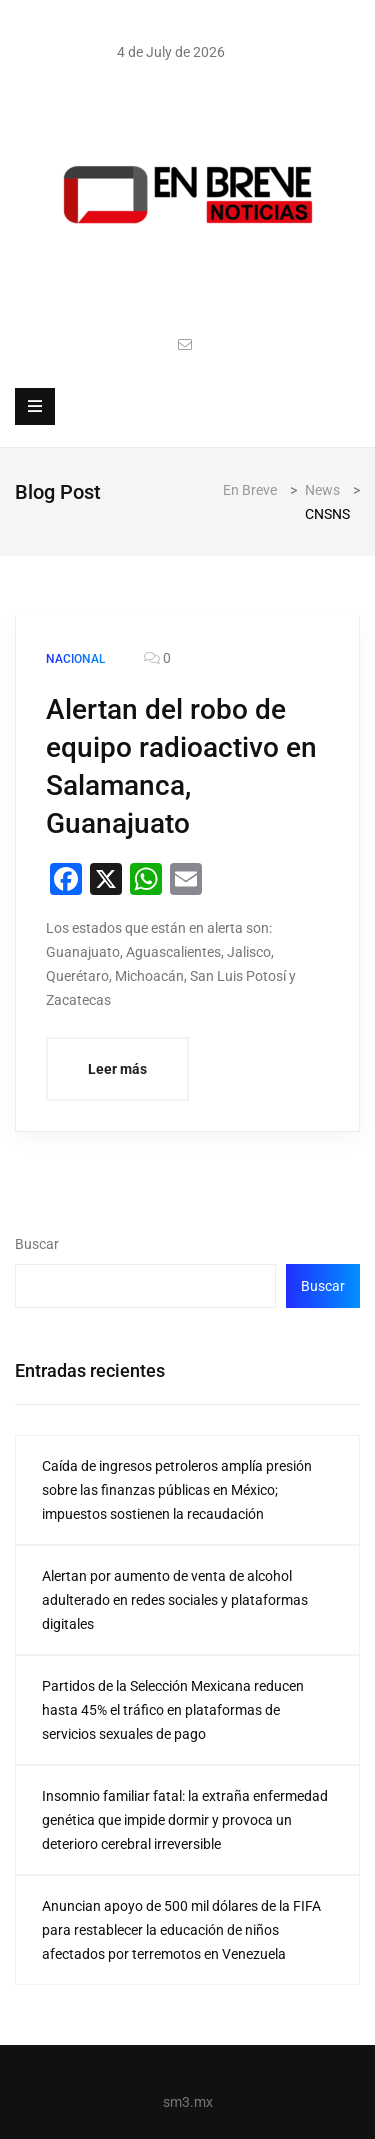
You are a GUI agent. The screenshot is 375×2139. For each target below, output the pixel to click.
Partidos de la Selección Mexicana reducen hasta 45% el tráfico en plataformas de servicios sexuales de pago (173, 1710)
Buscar (37, 1244)
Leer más (117, 1069)
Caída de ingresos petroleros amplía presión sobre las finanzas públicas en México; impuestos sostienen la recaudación (177, 1490)
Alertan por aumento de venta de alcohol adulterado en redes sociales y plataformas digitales (175, 1600)
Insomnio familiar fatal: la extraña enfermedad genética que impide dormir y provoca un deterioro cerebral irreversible (185, 1820)
